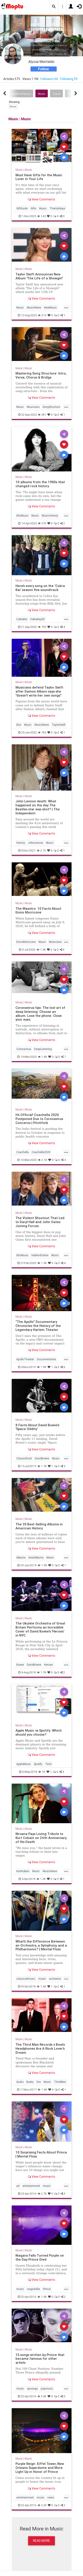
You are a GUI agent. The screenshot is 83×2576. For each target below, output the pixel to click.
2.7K (42, 2193)
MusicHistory (50, 515)
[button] (53, 7)
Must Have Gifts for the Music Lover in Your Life (38, 177)
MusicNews (34, 307)
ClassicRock (24, 1458)
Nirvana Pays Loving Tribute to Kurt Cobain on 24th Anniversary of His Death (41, 1838)
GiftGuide (22, 208)
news (50, 2497)
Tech (48, 1764)
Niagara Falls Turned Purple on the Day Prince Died (39, 2257)
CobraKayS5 (37, 619)
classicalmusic (25, 1978)
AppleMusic (23, 1764)
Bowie (20, 1664)
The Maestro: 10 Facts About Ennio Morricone (38, 910)
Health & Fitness (21, 93)
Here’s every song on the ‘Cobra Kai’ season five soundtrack (40, 588)
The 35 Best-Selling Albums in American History (39, 1526)
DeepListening (43, 1049)
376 (42, 523)
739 (42, 627)
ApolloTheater (25, 1359)
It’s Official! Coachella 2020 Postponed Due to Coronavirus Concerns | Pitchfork (39, 1119)
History (20, 842)
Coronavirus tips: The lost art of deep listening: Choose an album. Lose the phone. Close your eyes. (40, 1014)
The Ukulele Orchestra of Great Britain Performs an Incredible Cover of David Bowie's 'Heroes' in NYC (40, 1629)
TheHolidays (57, 208)
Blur (18, 724)
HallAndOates (39, 1255)
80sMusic (22, 515)
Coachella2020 (41, 1152)
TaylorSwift (59, 724)
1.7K (42, 1466)
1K (41, 1772)
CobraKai (21, 619)
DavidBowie (42, 1458)
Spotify (38, 1764)
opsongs (32, 2388)
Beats (30, 2081)
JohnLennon (35, 842)
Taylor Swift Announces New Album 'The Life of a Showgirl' (39, 276)
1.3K (41, 949)
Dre (39, 2081)
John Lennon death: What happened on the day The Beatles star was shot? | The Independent (37, 807)
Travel (56, 93)
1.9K (42, 1263)
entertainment (31, 2185)
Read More (41, 2541)
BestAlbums (36, 1557)
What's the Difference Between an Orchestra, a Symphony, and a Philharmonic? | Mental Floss (41, 1945)
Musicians (33, 407)
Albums (21, 1557)
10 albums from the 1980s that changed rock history (40, 484)
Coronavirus (23, 1049)
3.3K (41, 2396)
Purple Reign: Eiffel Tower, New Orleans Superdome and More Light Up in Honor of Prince (39, 2468)
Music (41, 93)
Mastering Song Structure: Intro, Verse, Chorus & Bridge (40, 375)
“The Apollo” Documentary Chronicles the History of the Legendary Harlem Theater (38, 1326)
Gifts (33, 208)
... (66, 307)
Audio (19, 2081)
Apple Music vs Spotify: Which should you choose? (38, 1732)
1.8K (42, 1057)
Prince (47, 2289)
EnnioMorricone (26, 941)
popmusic (47, 2388)
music (42, 1978)
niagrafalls (33, 2289)
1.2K (41, 1879)
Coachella (22, 1152)
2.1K (41, 850)
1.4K (41, 1986)
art (18, 2185)
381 (42, 415)
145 (41, 216)
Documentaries (46, 1359)
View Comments (41, 199)
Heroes (48, 1664)
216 (42, 315)
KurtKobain (22, 1871)
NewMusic (50, 307)
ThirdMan (60, 2081)
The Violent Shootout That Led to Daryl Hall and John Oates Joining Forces (39, 1222)
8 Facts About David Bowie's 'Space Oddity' (37, 1427)
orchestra (55, 1978)
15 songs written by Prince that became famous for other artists (39, 2359)
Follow (43, 69)
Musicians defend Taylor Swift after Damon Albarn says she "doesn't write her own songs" (39, 691)
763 (42, 732)
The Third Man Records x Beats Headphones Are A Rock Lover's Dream (40, 2048)
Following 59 (68, 79)
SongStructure (51, 407)
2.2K (42, 2505)
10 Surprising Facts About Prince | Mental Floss (41, 2154)
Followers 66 (49, 79)
